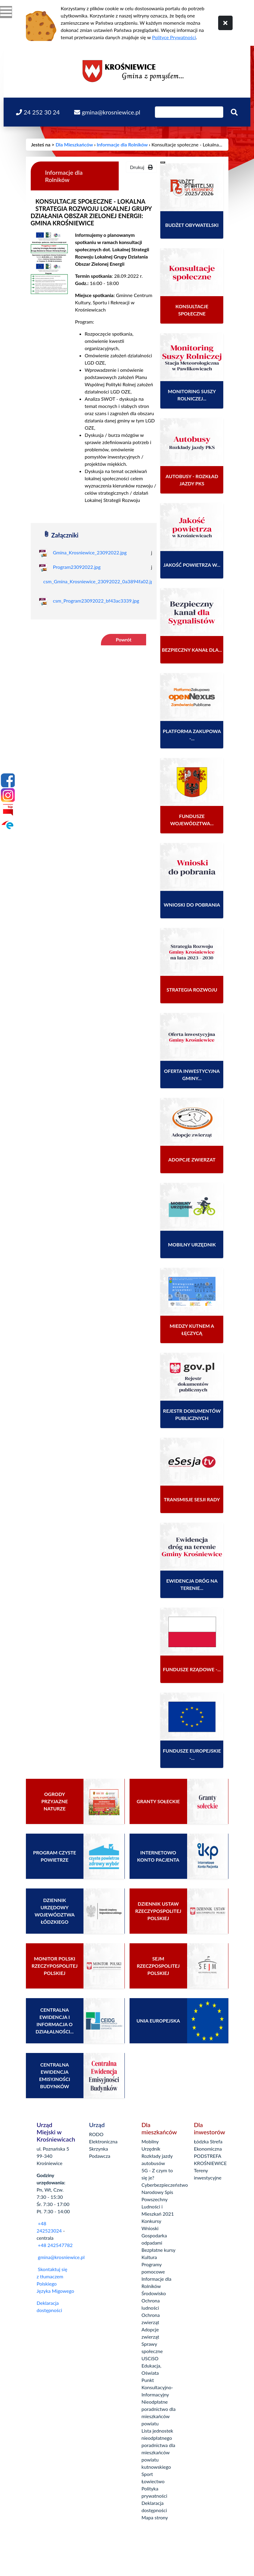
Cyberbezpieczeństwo (165, 2185)
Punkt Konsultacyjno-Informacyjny (157, 2387)
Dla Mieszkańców (74, 144)
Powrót (123, 639)
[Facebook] (8, 780)
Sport (147, 2474)
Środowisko (154, 2293)
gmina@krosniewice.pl (61, 2257)
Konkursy (151, 2221)
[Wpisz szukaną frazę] (189, 112)
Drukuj (141, 167)
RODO (96, 2134)
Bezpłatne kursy (159, 2250)
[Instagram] (8, 795)
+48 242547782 (55, 2245)
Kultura (149, 2257)
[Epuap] (8, 824)
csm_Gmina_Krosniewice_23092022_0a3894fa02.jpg (99, 581)
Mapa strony (155, 2517)
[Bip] (8, 810)
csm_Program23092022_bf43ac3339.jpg (96, 600)
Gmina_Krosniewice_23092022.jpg (90, 552)
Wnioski (150, 2228)
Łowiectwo (153, 2481)
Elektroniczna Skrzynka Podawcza (103, 2149)
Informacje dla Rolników (122, 144)
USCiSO (150, 2358)
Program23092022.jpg (77, 567)
